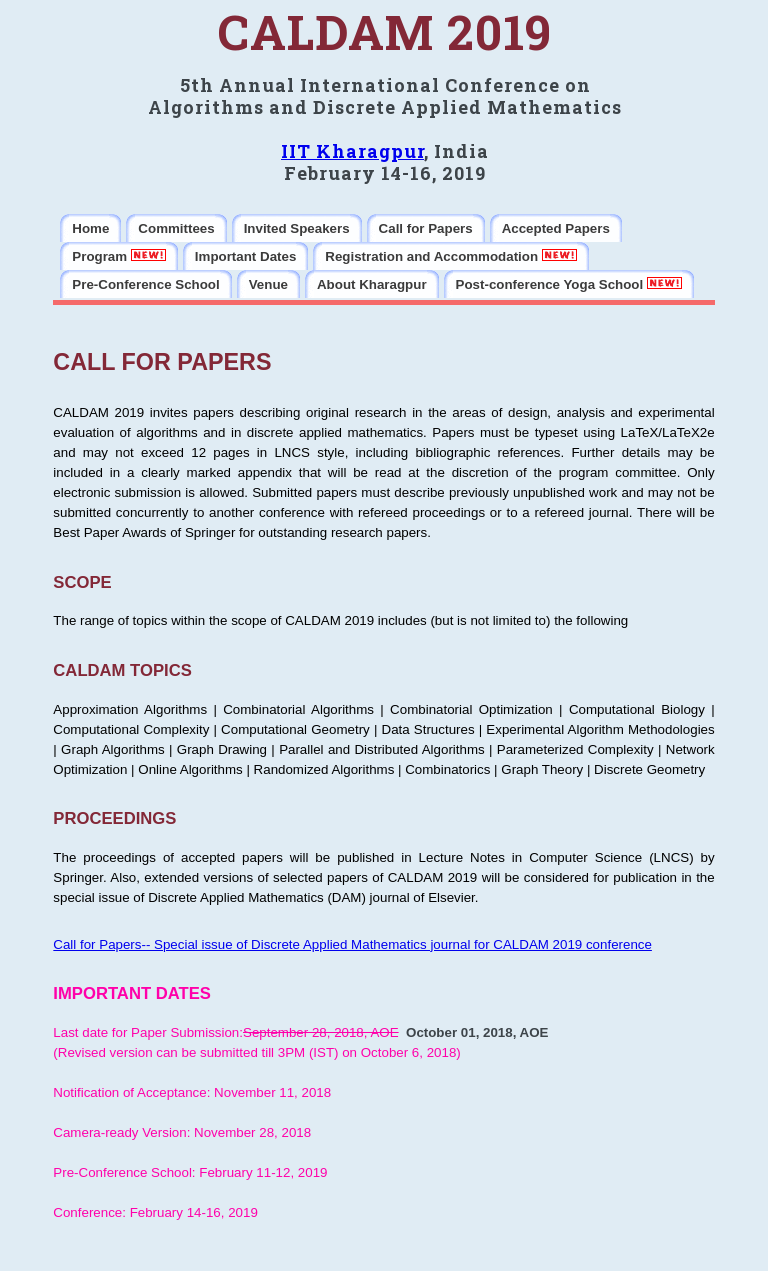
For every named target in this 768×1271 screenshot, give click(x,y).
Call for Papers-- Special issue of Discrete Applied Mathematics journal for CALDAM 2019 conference (352, 944)
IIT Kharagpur (352, 151)
